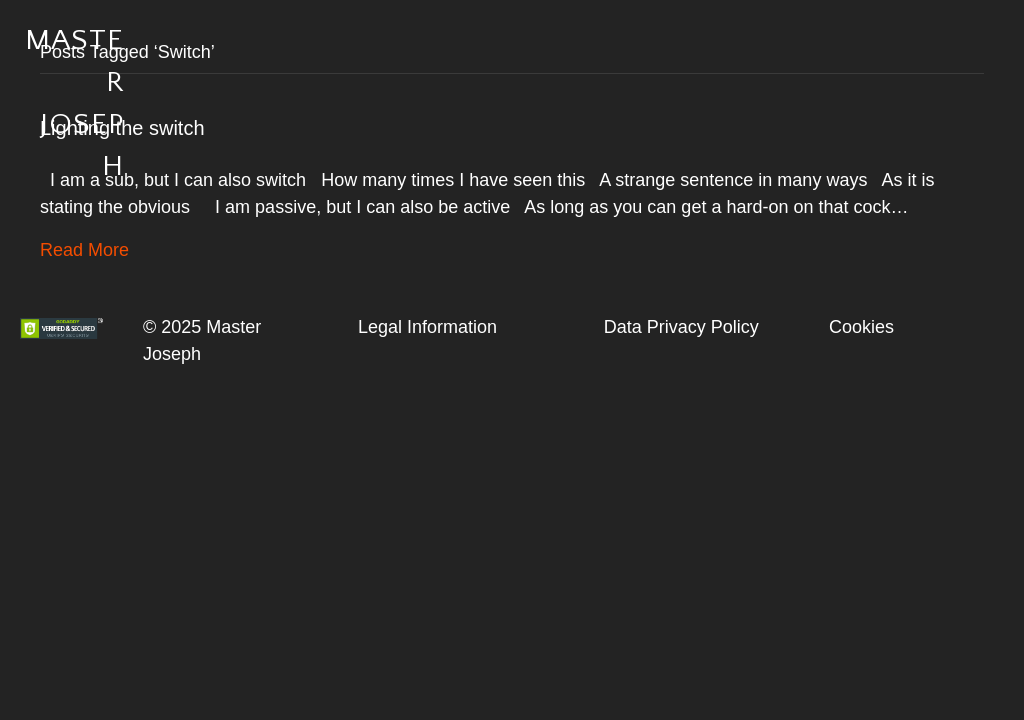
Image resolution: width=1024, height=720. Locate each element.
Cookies (861, 327)
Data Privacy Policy (681, 327)
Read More (84, 250)
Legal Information (427, 327)
